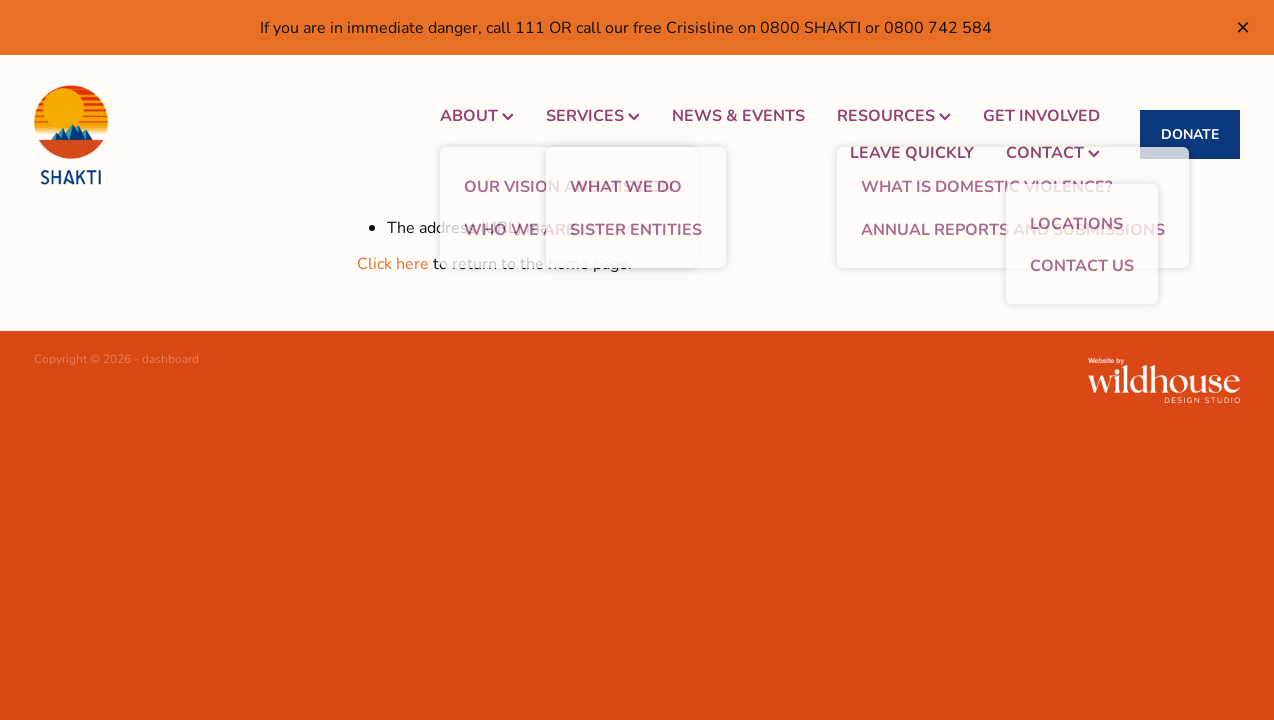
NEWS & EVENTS (738, 114)
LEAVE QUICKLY (912, 151)
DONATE (1190, 133)
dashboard (170, 358)
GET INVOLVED (1041, 114)
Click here (393, 262)
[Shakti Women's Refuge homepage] (154, 135)
